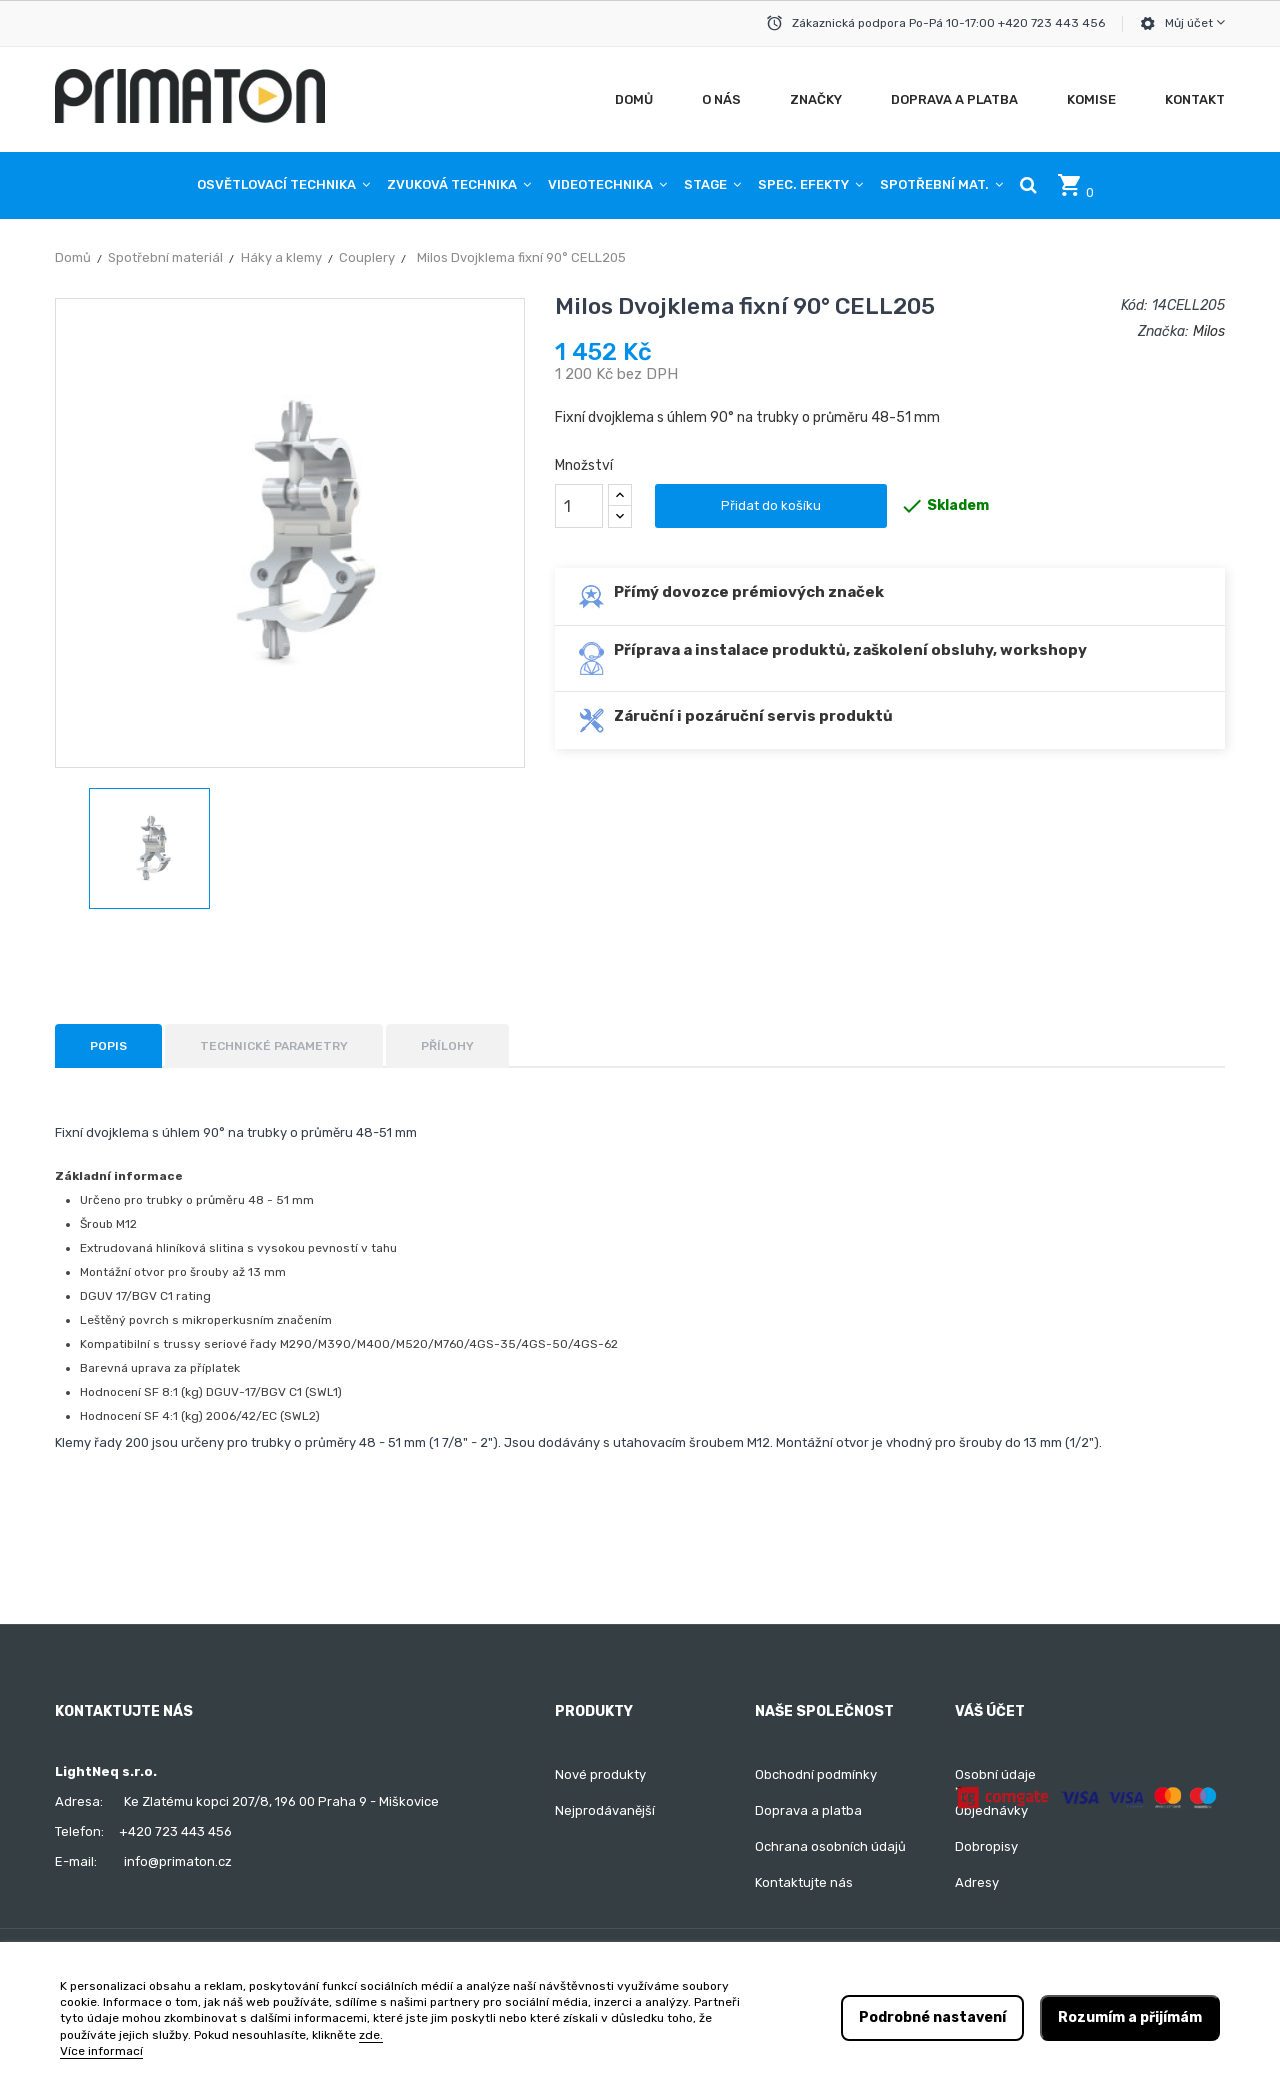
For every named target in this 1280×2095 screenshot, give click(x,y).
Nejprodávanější (605, 1810)
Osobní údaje (995, 1774)
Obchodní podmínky (816, 1774)
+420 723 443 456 (175, 1831)
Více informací (101, 2051)
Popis (108, 1046)
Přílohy (447, 1046)
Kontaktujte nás (804, 1882)
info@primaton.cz (178, 1861)
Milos (1209, 331)
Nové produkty (600, 1774)
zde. (371, 2035)
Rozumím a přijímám (1130, 2017)
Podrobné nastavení (932, 2017)
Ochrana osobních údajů (830, 1846)
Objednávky (991, 1810)
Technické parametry (274, 1046)
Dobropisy (986, 1846)
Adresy (977, 1882)
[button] (1028, 185)
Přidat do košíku (771, 505)
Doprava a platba (808, 1810)
